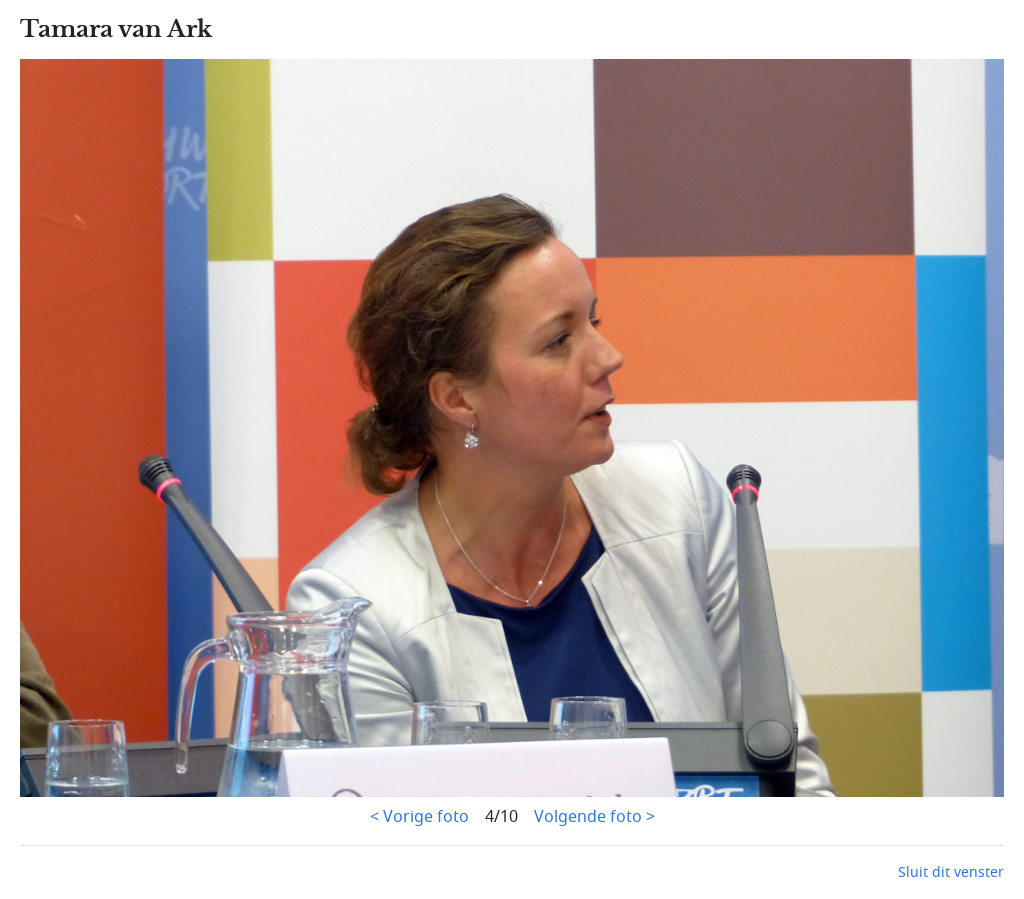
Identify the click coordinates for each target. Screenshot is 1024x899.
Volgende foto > (594, 817)
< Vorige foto (419, 817)
